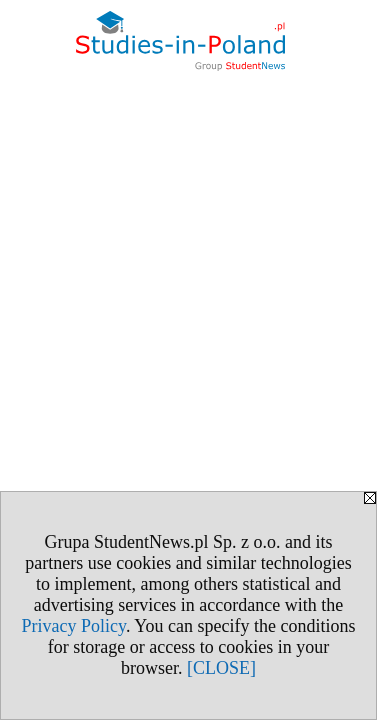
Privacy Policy (74, 626)
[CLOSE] (221, 668)
